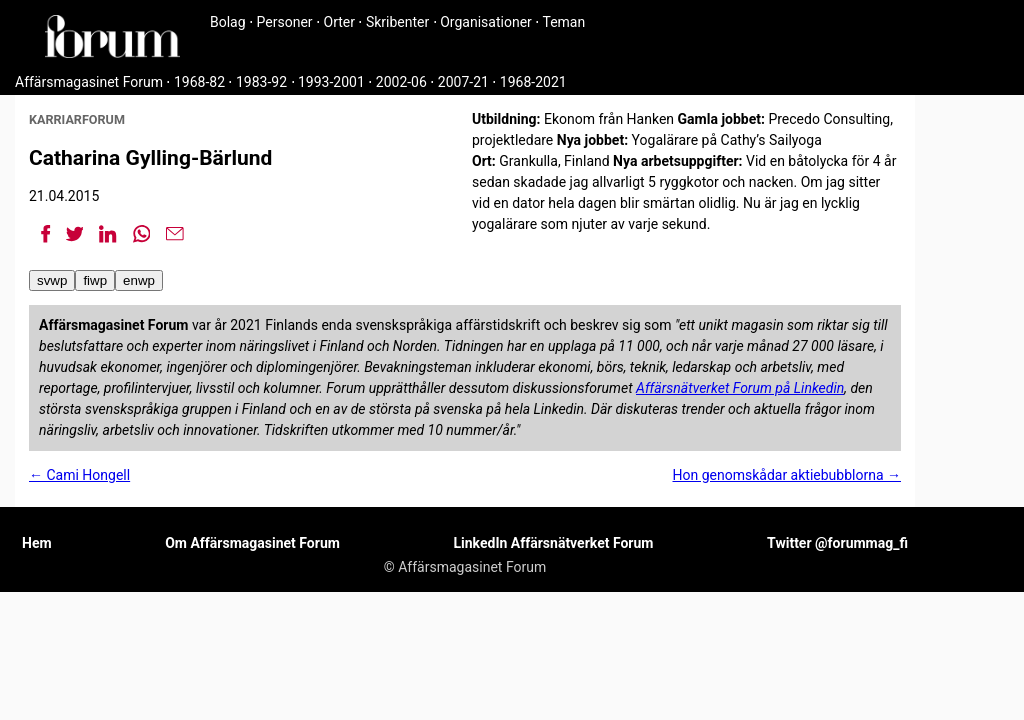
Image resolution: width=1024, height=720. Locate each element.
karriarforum (77, 119)
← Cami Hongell (79, 475)
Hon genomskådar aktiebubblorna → (787, 475)
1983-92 (261, 82)
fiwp (95, 280)
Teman (563, 22)
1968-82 (199, 82)
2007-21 (463, 82)
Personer (285, 22)
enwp (139, 280)
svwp (52, 280)
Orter (339, 22)
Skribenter (397, 22)
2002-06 (401, 82)
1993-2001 (331, 82)
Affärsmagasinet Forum (89, 82)
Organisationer (486, 22)
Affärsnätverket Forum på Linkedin (740, 388)
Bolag (228, 22)
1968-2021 (533, 82)
